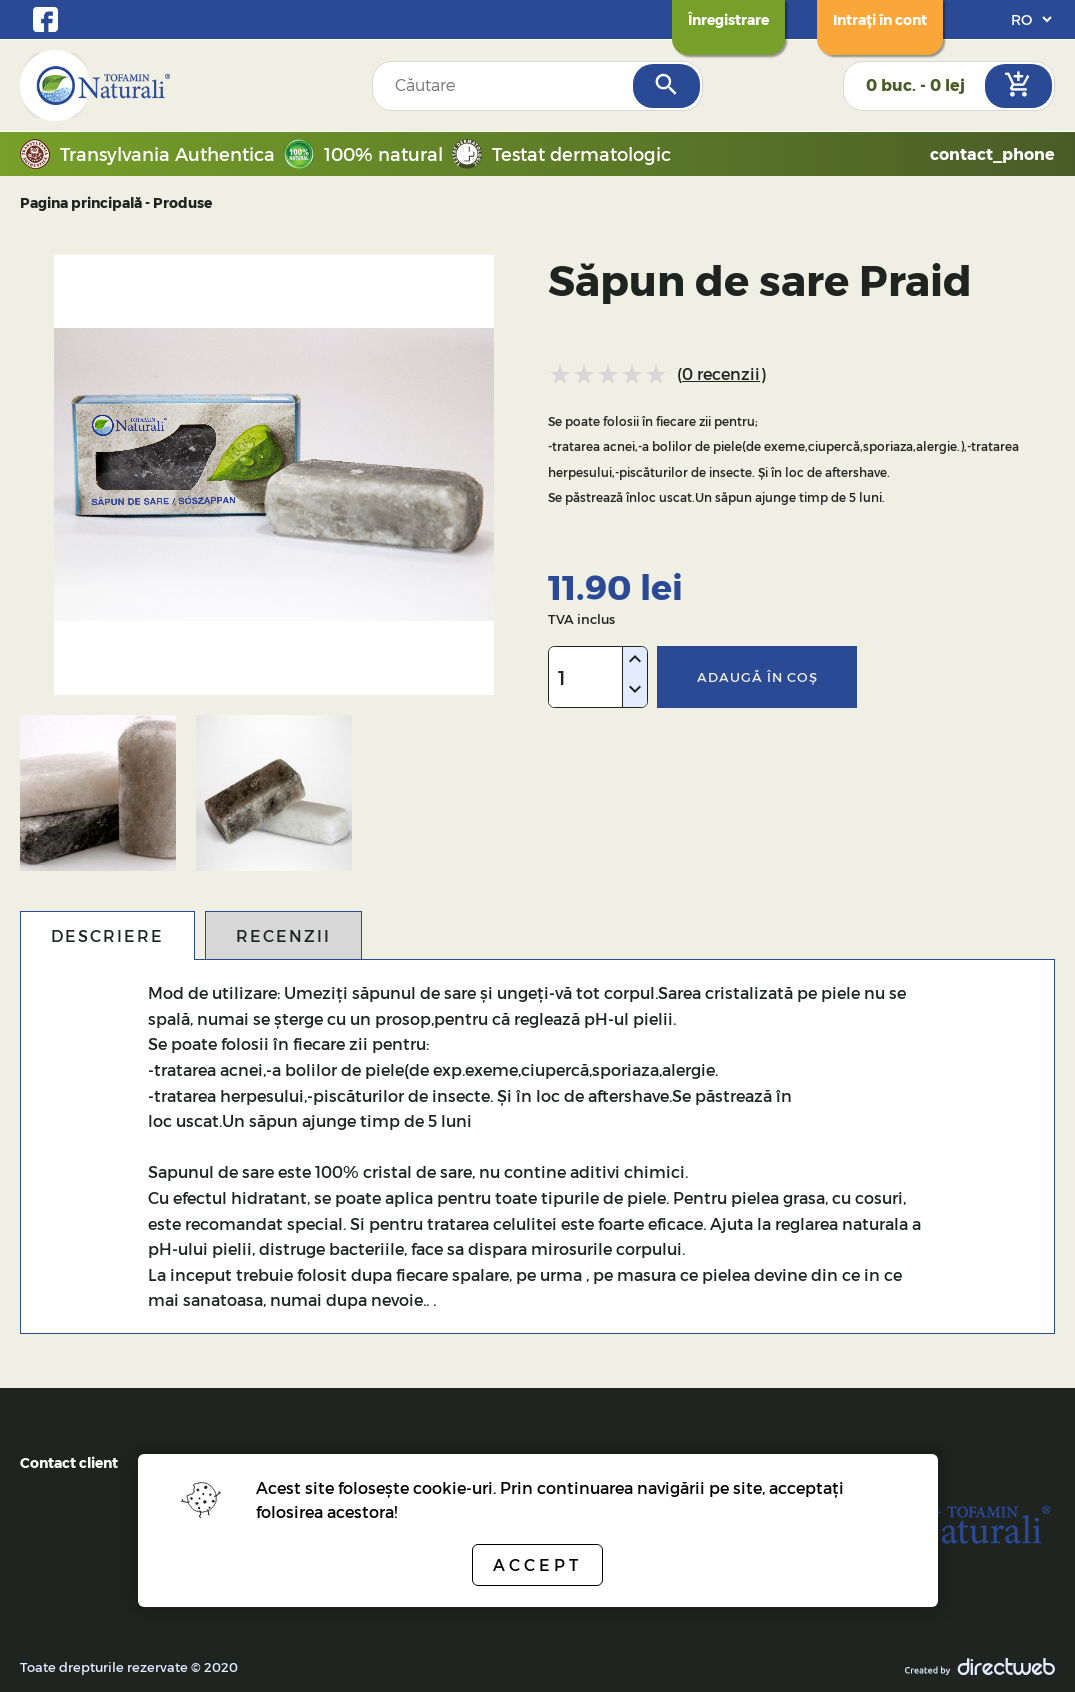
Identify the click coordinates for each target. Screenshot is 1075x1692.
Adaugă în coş (757, 676)
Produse (182, 202)
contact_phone (992, 153)
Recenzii (283, 935)
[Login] (880, 19)
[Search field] (504, 86)
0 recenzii (721, 373)
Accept (537, 1564)
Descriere (107, 935)
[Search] (666, 86)
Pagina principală (81, 202)
